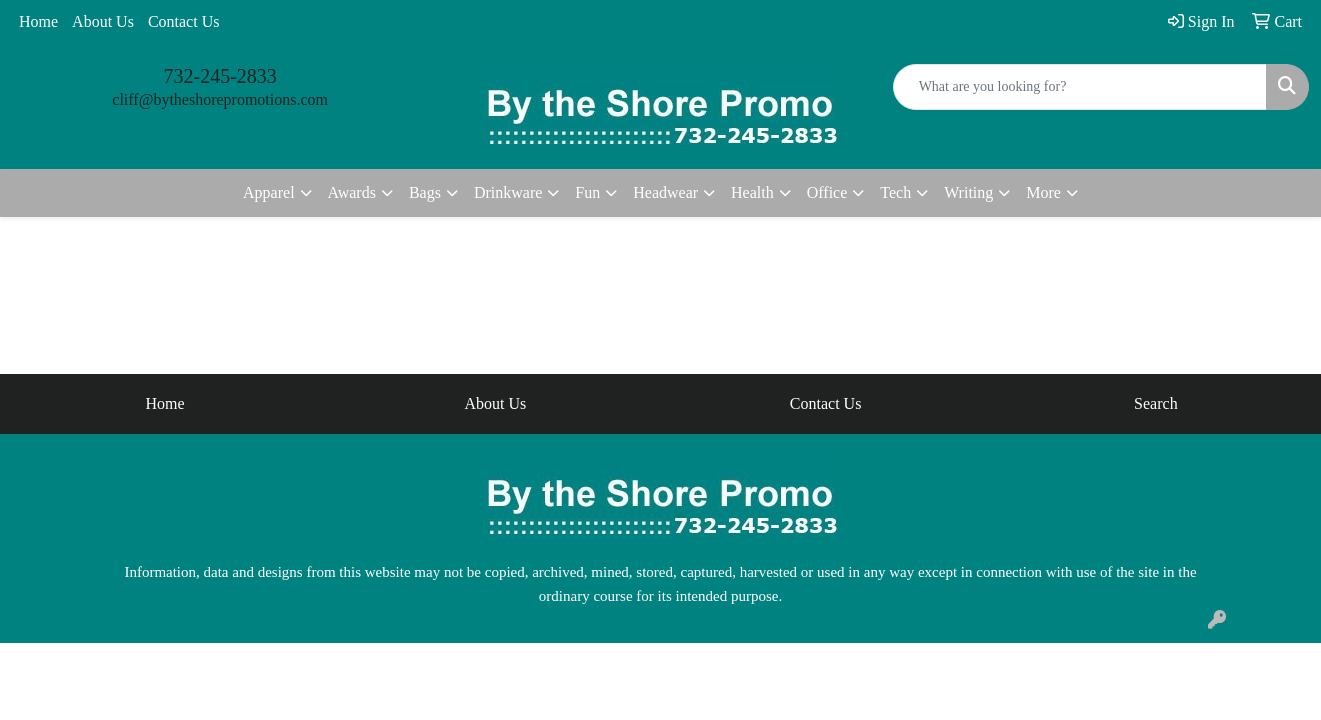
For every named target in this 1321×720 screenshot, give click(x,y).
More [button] (1043, 192)
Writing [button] (968, 192)
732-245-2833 (220, 76)
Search (1156, 403)
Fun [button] (587, 192)
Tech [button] (895, 192)
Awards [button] (352, 192)
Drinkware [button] (508, 192)
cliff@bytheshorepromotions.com (220, 99)
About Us (103, 21)
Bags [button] (425, 192)
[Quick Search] (1080, 87)
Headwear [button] (665, 192)
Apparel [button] (269, 192)
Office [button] (827, 192)
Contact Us (184, 21)
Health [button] (752, 192)
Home (38, 21)
